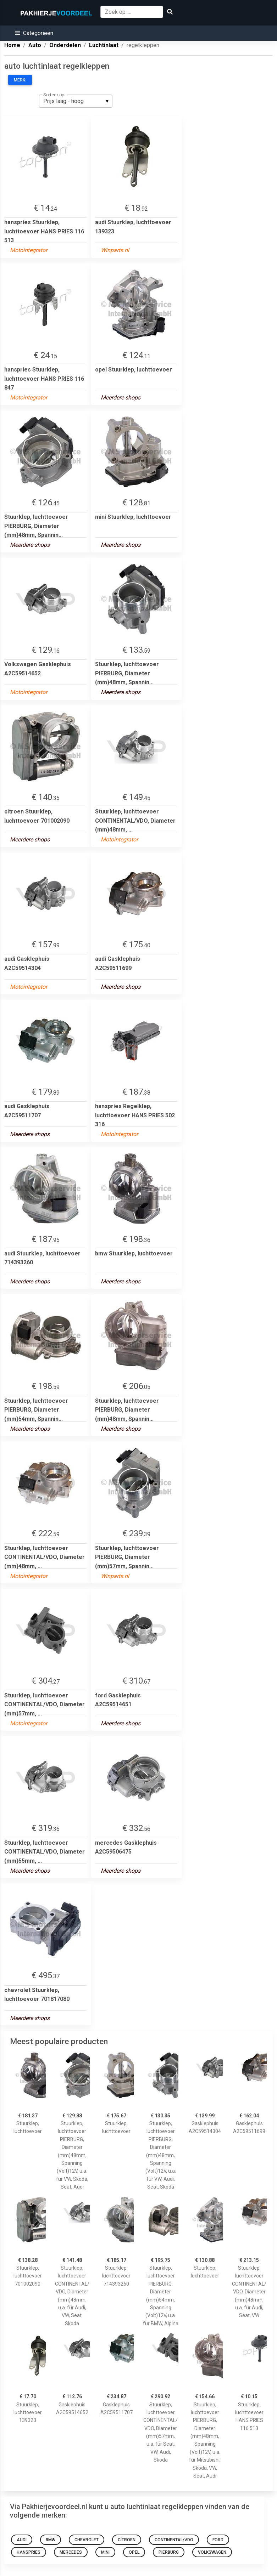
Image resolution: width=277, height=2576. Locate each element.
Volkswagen (212, 2552)
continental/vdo (174, 2539)
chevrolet (86, 2539)
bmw (50, 2539)
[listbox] (75, 101)
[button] (34, 33)
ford (217, 2539)
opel (134, 2552)
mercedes (71, 2552)
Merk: (20, 80)
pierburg (169, 2552)
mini (105, 2552)
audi (22, 2539)
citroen (126, 2539)
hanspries (28, 2552)
